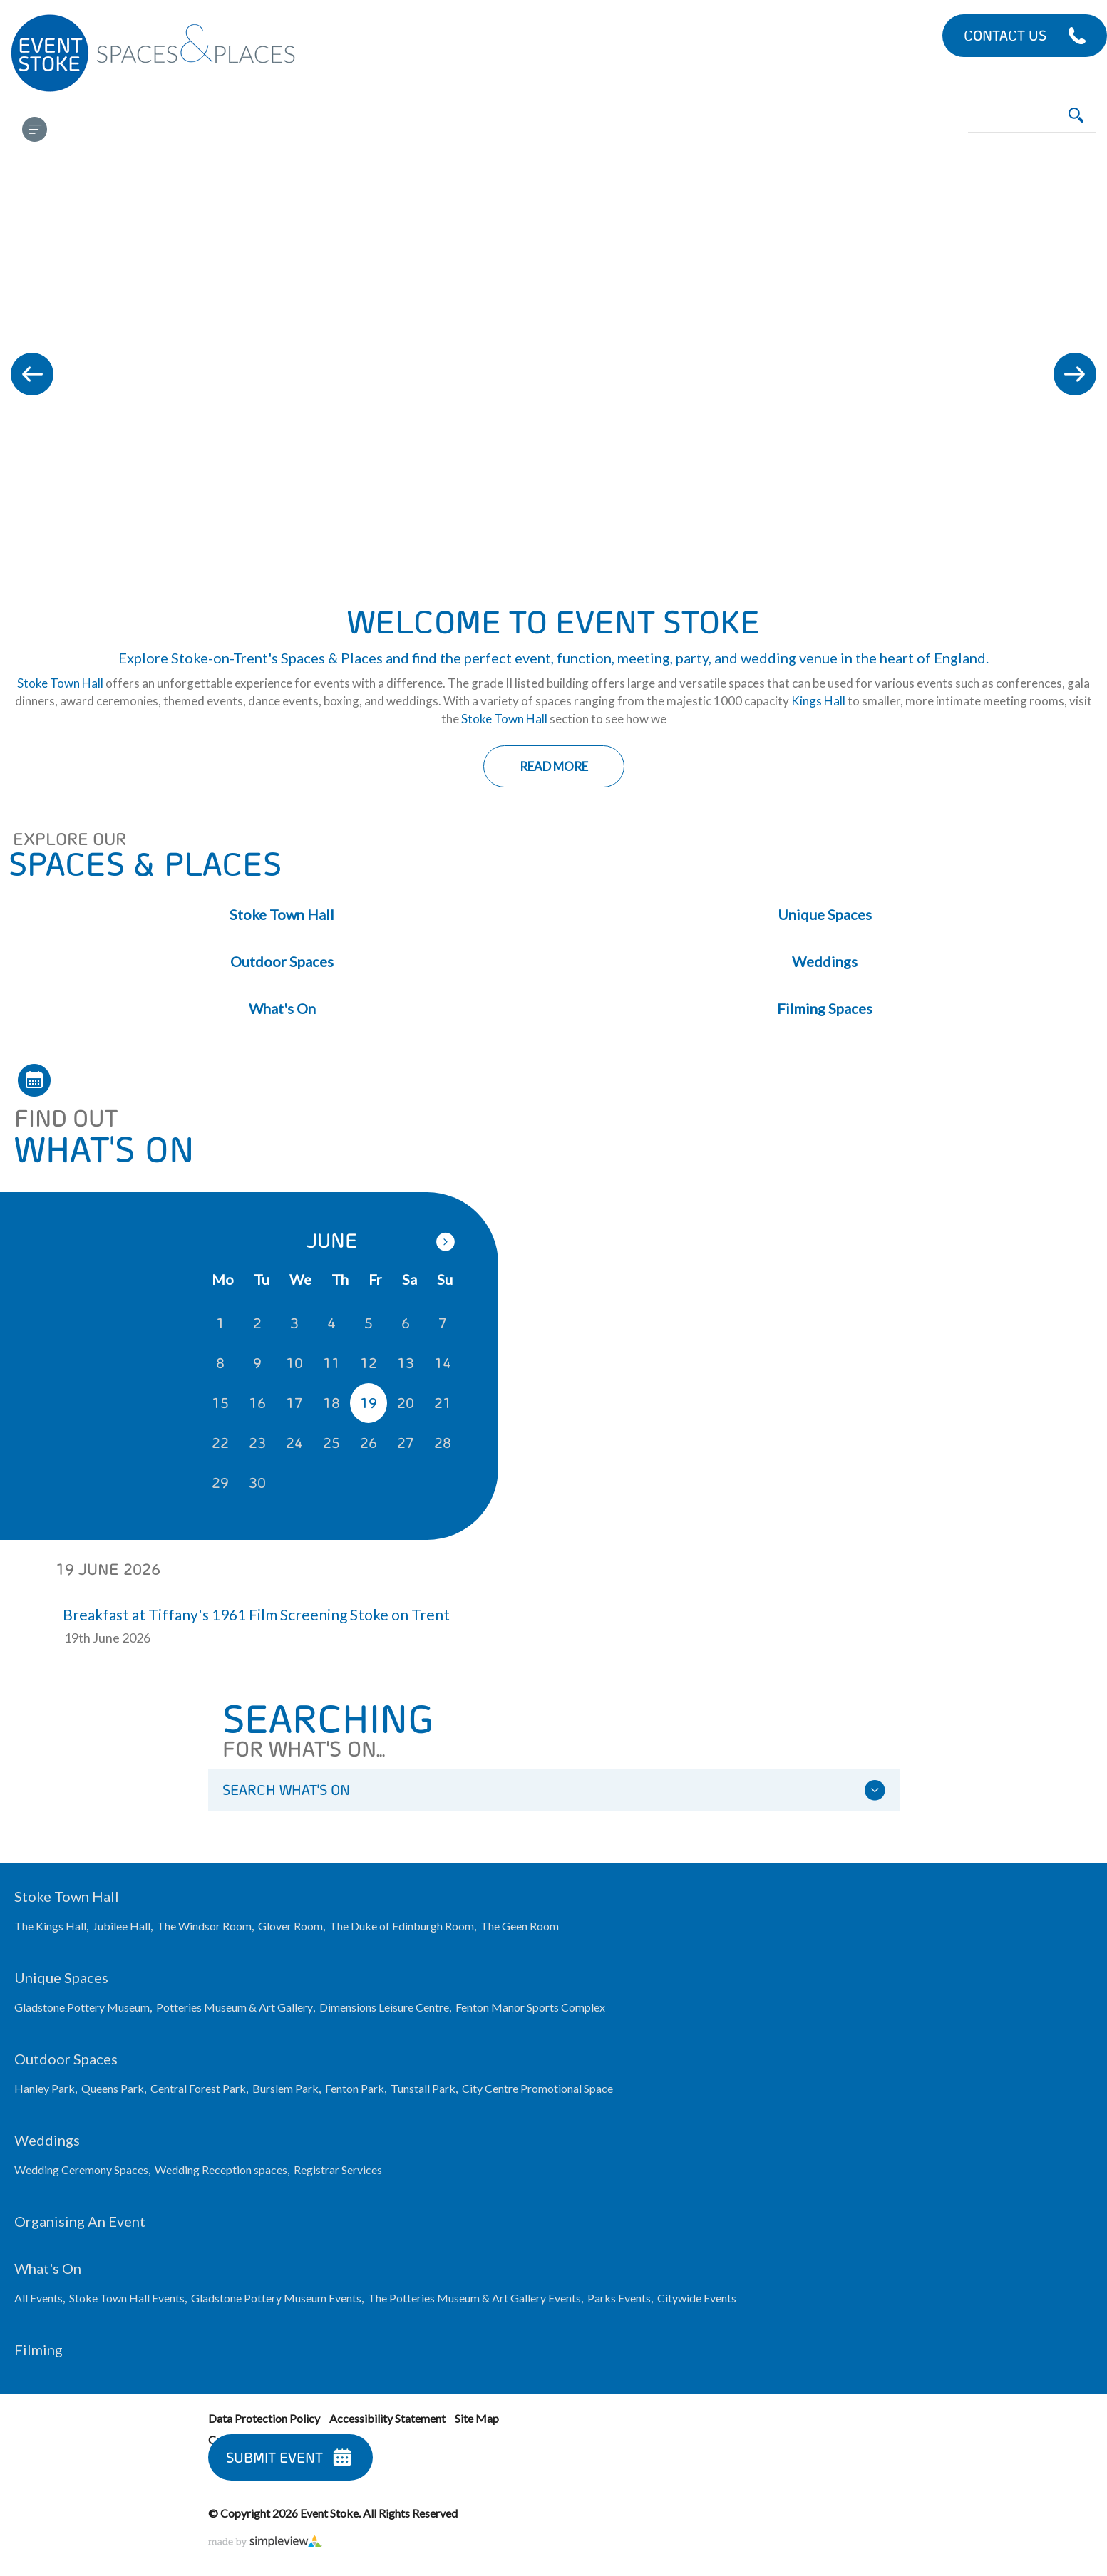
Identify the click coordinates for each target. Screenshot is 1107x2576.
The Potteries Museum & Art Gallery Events (474, 2298)
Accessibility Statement (387, 2418)
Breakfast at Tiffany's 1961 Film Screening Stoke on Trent (256, 1614)
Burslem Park (285, 2088)
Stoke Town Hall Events (127, 2298)
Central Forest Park (198, 2088)
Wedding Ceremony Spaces (81, 2169)
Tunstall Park (423, 2088)
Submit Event (274, 2457)
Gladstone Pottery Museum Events (276, 2298)
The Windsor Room (204, 1926)
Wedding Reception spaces (221, 2169)
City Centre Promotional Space (537, 2088)
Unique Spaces (825, 914)
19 (368, 1403)
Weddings (825, 961)
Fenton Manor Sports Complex (530, 2007)
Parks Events (619, 2298)
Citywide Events (696, 2298)
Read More (554, 766)
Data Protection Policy (264, 2418)
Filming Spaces (824, 1008)
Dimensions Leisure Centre (384, 2007)
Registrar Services (338, 2169)
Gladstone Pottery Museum (82, 2007)
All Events (38, 2298)
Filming (38, 2349)
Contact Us (1005, 35)
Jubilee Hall (121, 1926)
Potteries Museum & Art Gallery (234, 2007)
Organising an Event (79, 2221)
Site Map (477, 2418)
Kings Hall (818, 700)
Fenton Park (354, 2088)
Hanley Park (44, 2088)
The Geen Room (519, 1926)
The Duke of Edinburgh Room (401, 1926)
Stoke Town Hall (60, 683)
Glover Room (290, 1926)
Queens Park (112, 2088)
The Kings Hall (50, 1926)
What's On (282, 1008)
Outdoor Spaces (282, 961)
